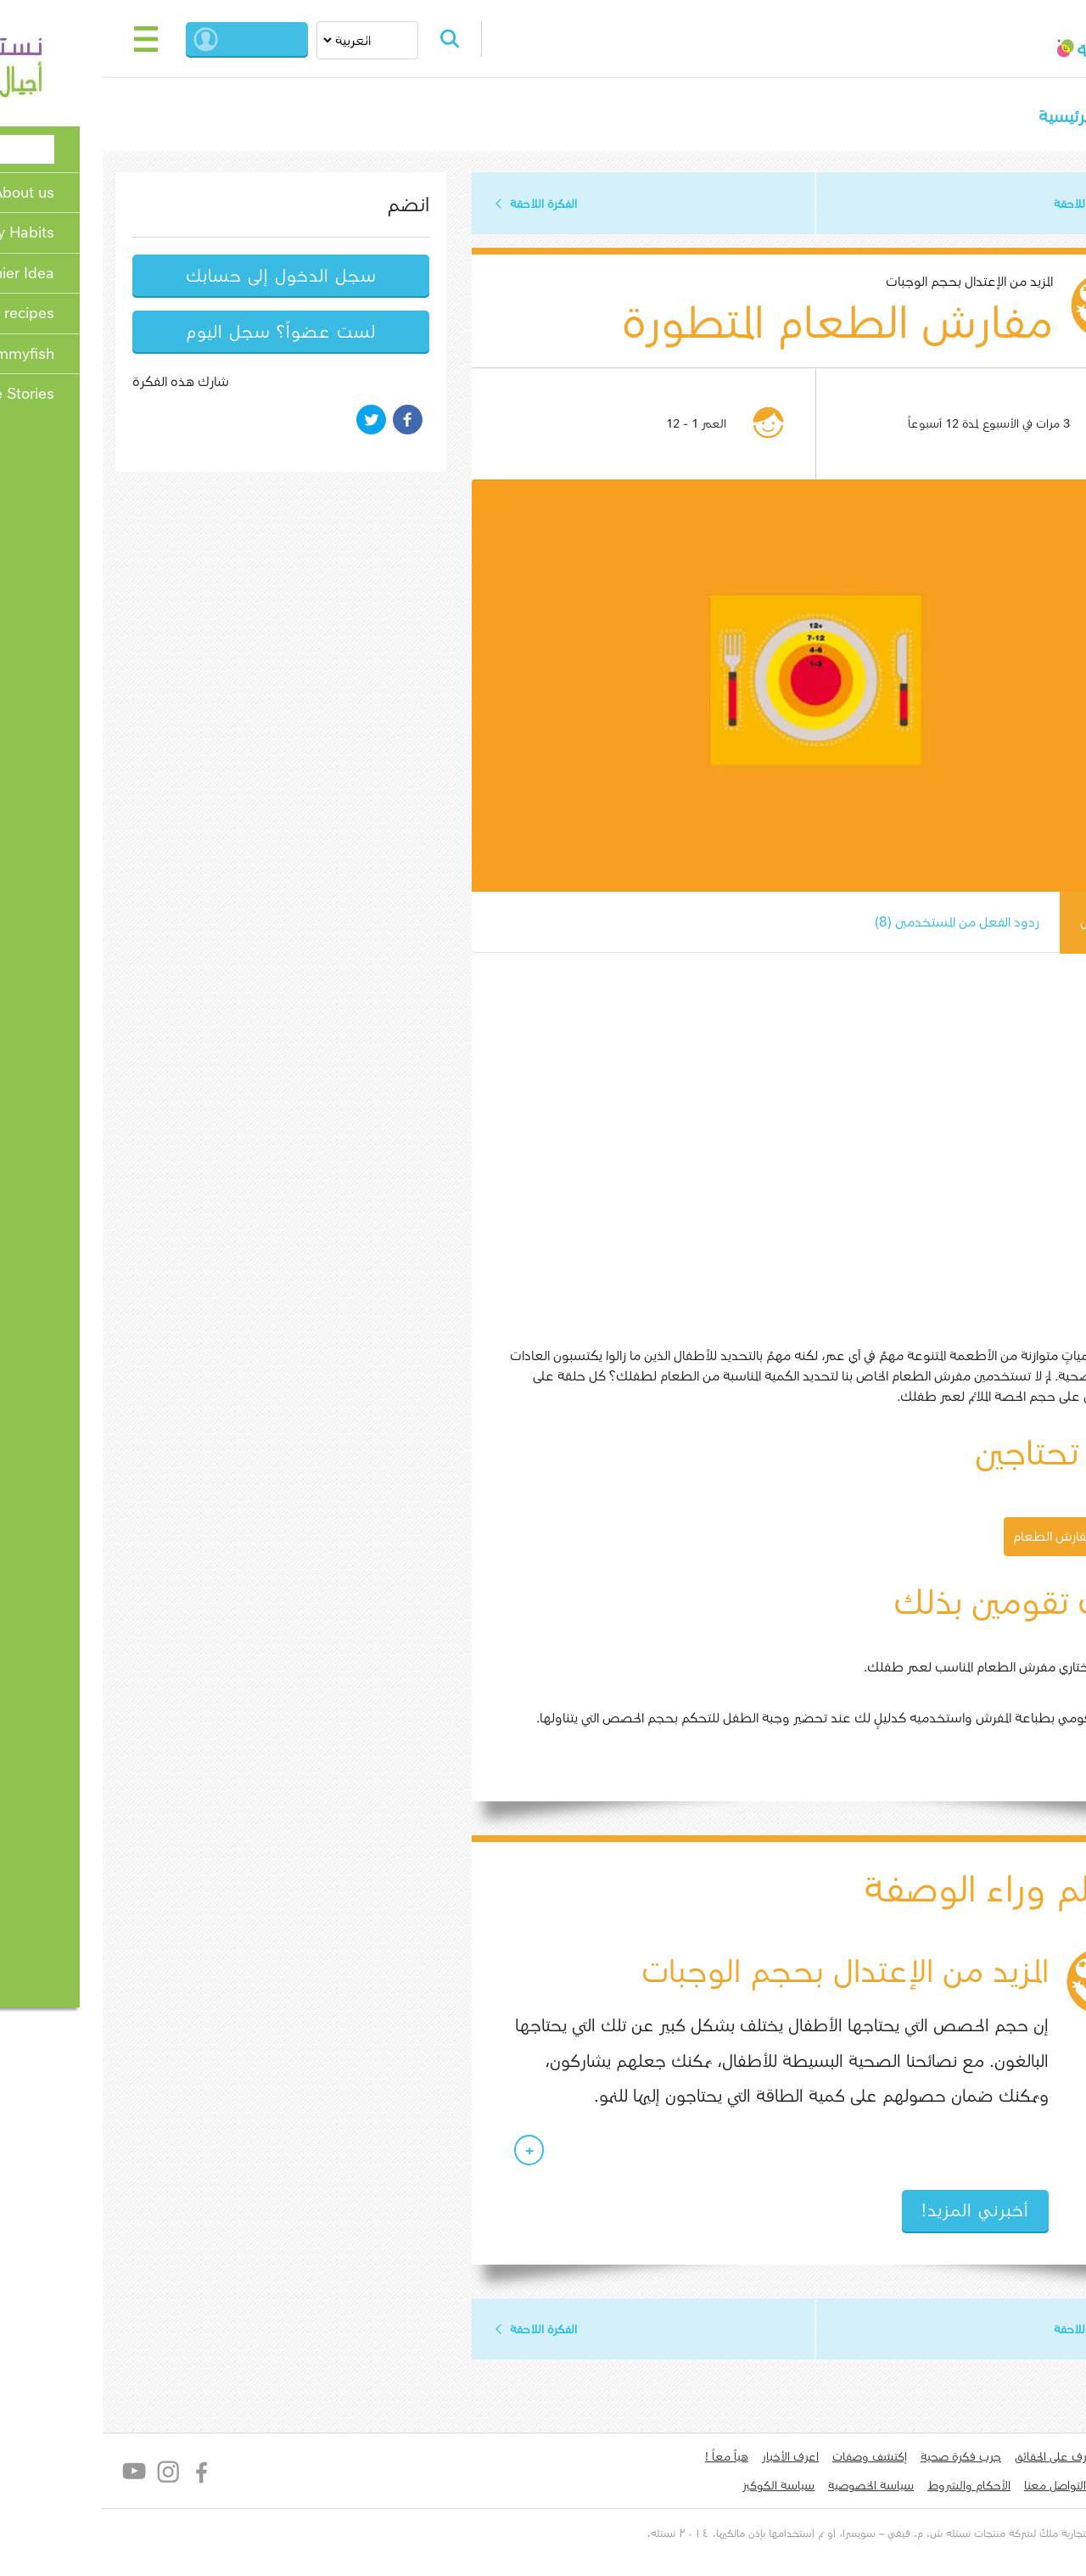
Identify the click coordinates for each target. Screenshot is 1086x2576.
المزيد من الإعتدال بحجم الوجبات (875, 283)
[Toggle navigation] (52, 39)
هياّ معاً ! (632, 2460)
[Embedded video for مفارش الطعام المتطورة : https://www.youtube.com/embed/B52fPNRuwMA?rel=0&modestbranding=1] (725, 1154)
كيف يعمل (1014, 924)
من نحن (1036, 2460)
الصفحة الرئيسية (1000, 117)
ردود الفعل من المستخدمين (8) (860, 924)
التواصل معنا (961, 2489)
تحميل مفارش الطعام (978, 1537)
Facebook (108, 2474)
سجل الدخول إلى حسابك (187, 277)
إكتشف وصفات (775, 2460)
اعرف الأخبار (696, 2460)
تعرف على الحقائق (963, 2460)
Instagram (74, 2474)
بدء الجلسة (173, 39)
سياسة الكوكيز (684, 2489)
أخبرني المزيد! (881, 2214)
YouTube (40, 2474)
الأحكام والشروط (874, 2489)
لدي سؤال (1030, 2489)
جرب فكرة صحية (866, 2460)
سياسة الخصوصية (777, 2489)
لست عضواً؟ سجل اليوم (187, 333)
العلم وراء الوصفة (901, 1891)
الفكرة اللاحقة (449, 204)
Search (363, 39)
